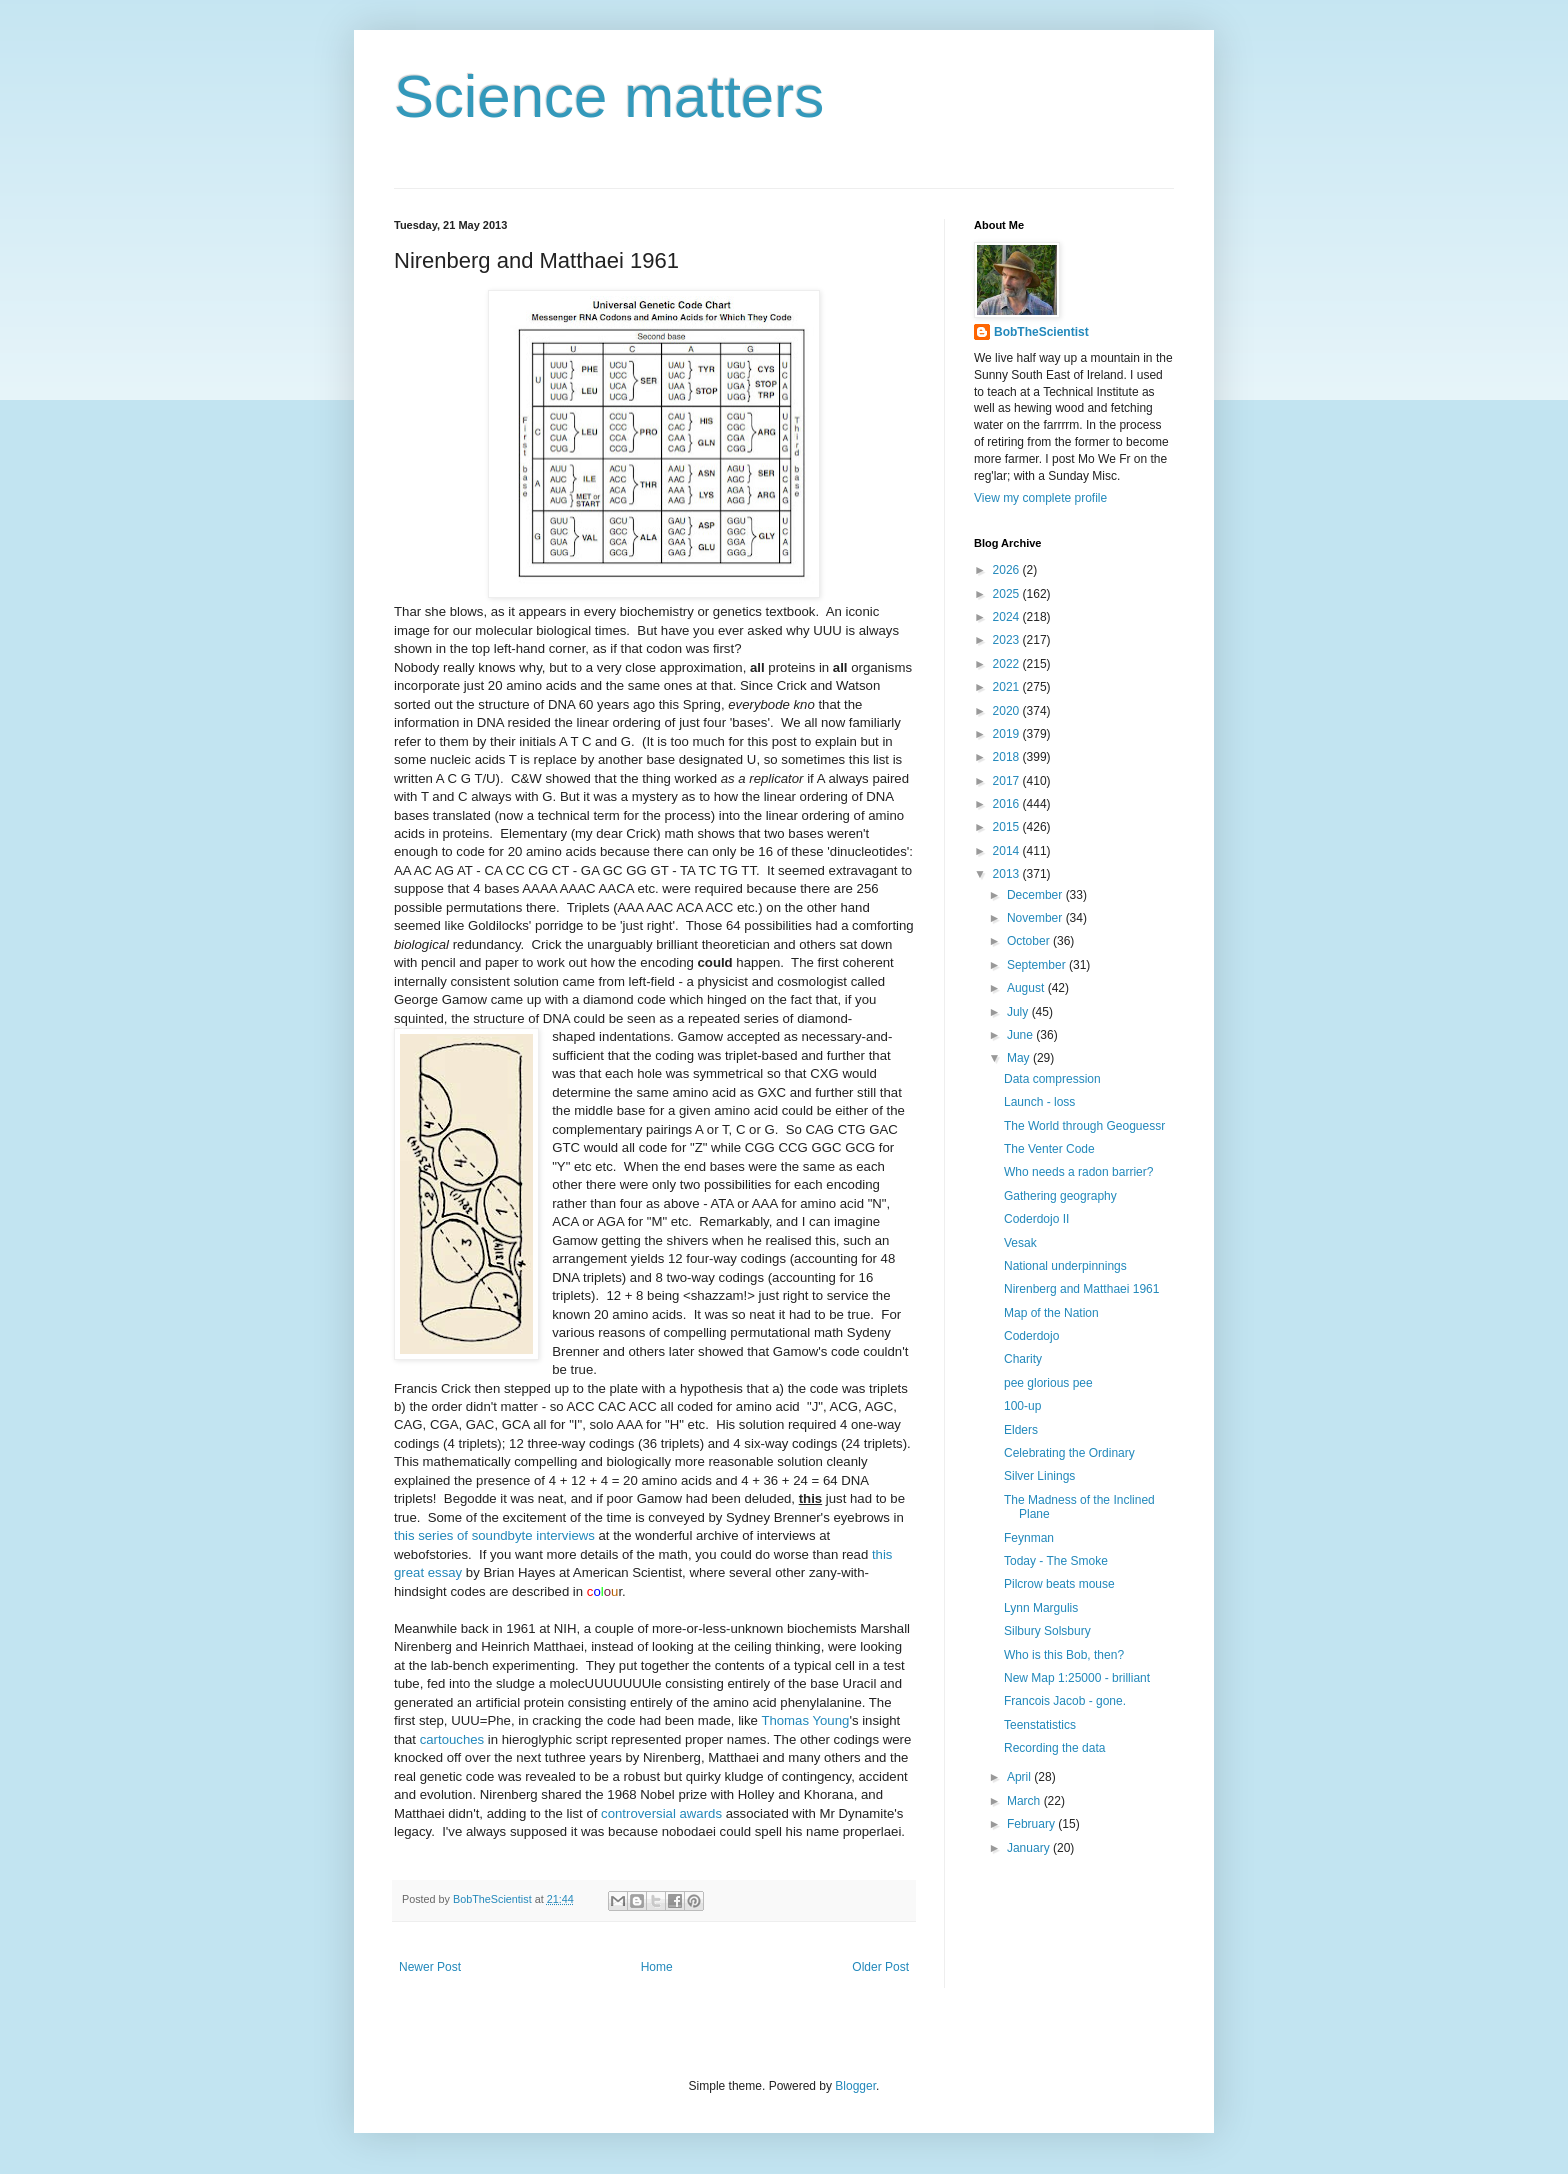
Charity (1023, 1359)
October (1030, 941)
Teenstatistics (1040, 1725)
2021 (1008, 687)
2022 (1008, 664)
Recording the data (1054, 1748)
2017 (1008, 781)
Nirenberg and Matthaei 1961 (1081, 1289)
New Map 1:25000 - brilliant (1077, 1678)
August (1027, 988)
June (1021, 1035)
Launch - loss (1039, 1102)
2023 (1008, 640)
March (1025, 1801)
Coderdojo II (1036, 1219)
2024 (1008, 617)
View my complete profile (1040, 498)
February (1032, 1824)
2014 (1008, 851)
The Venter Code (1049, 1149)
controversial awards (661, 1813)
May (1020, 1058)
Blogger (855, 2086)
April (1020, 1777)
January (1030, 1848)
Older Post (880, 1967)
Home (657, 1967)
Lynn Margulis (1041, 1608)
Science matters (609, 96)
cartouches (452, 1739)
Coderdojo (1031, 1336)
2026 (1008, 570)
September (1038, 965)
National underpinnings (1065, 1266)
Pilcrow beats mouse (1059, 1584)
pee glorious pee (1048, 1383)
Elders (1021, 1430)
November (1036, 918)
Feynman (1029, 1538)
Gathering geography (1060, 1196)
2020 (1008, 711)
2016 (1008, 804)
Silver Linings (1039, 1476)
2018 (1008, 757)
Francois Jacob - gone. (1065, 1701)
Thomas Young (805, 1720)
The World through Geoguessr (1084, 1126)
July (1019, 1012)
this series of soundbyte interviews (494, 1535)
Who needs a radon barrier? (1078, 1172)
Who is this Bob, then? (1064, 1655)
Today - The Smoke (1056, 1561)
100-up (1022, 1406)
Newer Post (430, 1967)
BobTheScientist (1041, 332)
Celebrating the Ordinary (1069, 1453)
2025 (1008, 594)
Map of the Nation (1051, 1313)
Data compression (1052, 1079)
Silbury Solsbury (1047, 1631)
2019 (1008, 734)
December (1036, 895)
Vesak (1020, 1243)
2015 (1008, 827)
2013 (1008, 874)
